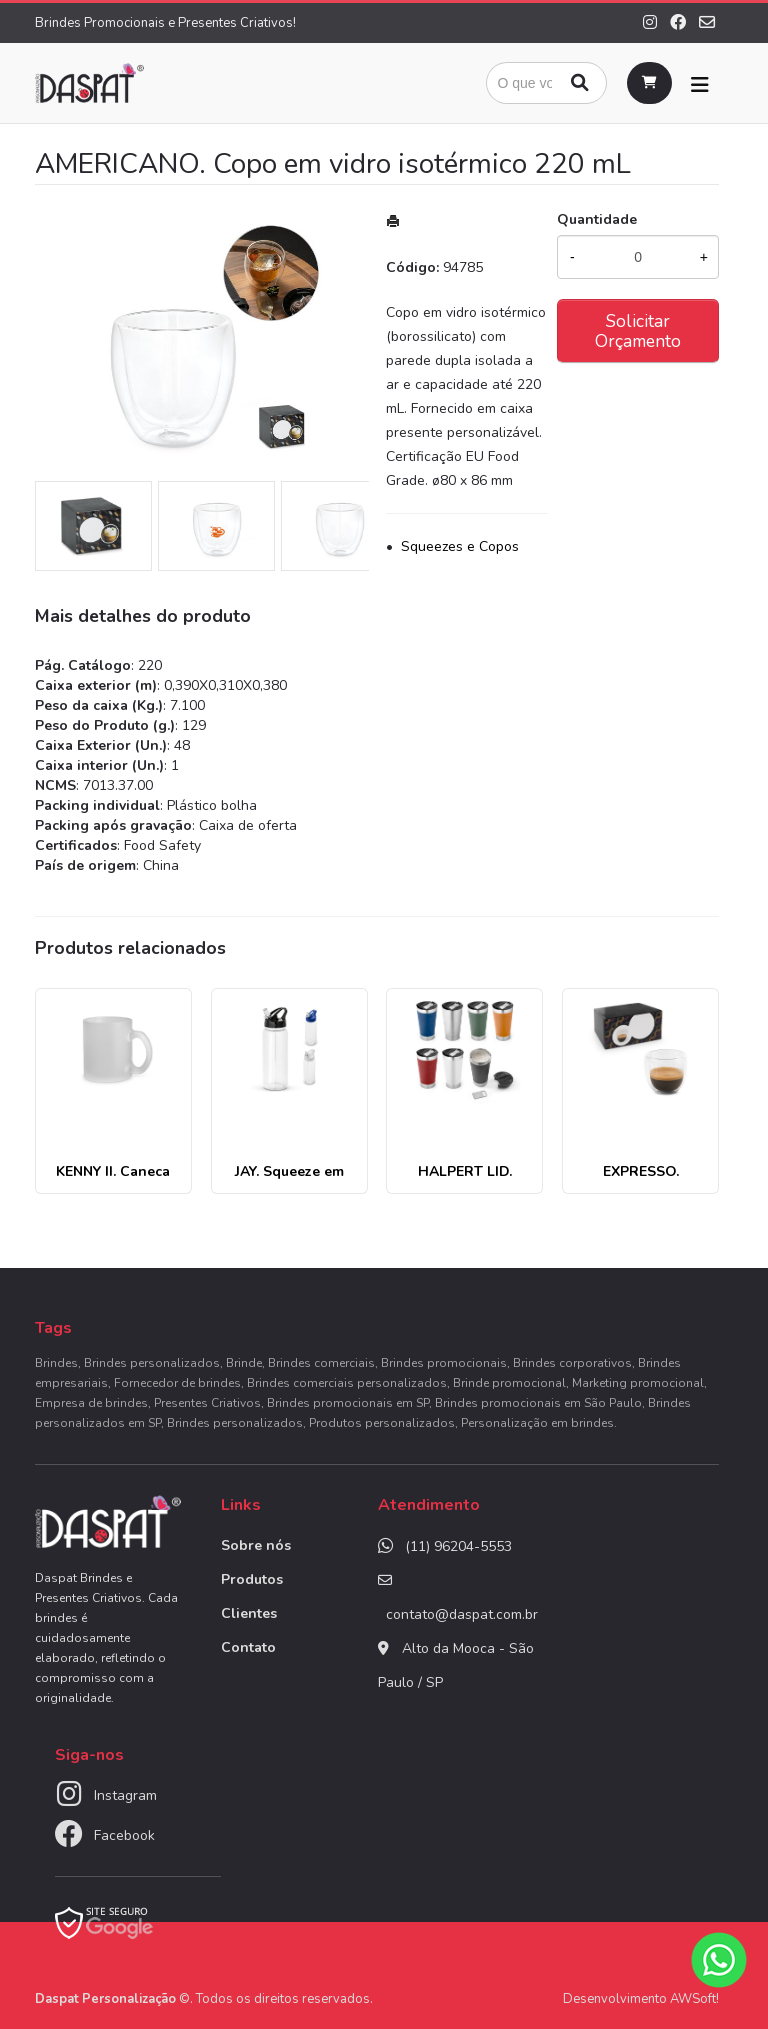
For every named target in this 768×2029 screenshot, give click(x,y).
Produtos (252, 1579)
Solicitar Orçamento (638, 331)
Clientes (249, 1613)
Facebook (124, 1835)
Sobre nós (256, 1545)
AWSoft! (694, 1999)
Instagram (125, 1795)
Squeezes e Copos (460, 546)
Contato (248, 1647)
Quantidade (597, 219)
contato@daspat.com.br (462, 1614)
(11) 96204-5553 (458, 1546)
